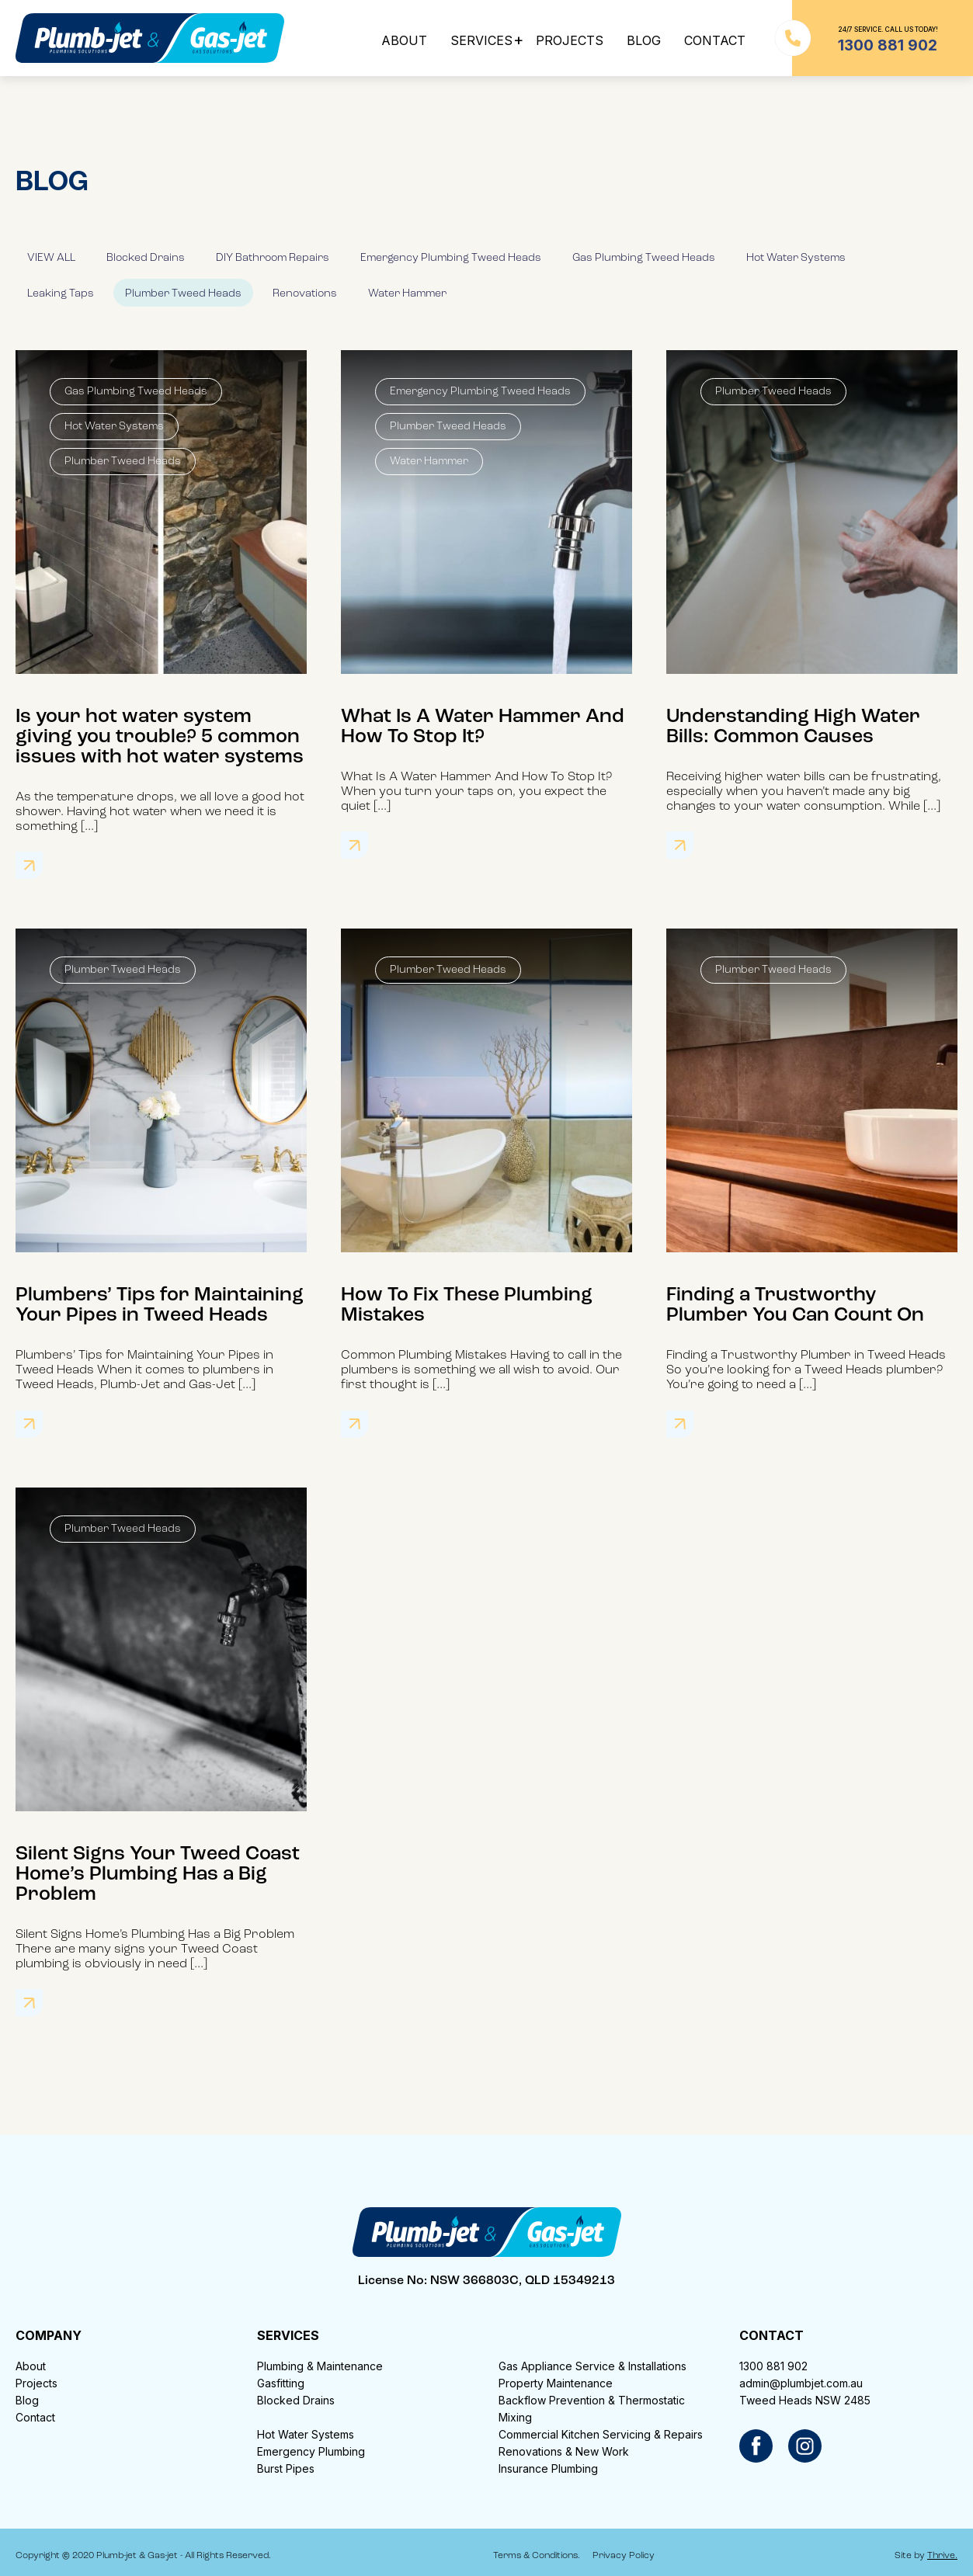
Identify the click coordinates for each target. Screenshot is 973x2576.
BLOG (644, 40)
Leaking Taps (60, 294)
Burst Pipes (285, 2468)
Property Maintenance (556, 2383)
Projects (36, 2383)
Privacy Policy (623, 2555)
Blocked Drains (145, 258)
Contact (35, 2417)
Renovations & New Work (564, 2451)
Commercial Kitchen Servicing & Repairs (601, 2434)
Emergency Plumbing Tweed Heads (450, 258)
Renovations (305, 294)
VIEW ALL (51, 258)
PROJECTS (569, 40)
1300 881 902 (773, 2366)
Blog (27, 2400)
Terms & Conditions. (536, 2555)
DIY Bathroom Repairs (272, 258)
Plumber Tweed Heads (183, 294)
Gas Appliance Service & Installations (592, 2366)
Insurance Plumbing (548, 2468)
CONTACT (714, 40)
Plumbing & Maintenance (320, 2366)
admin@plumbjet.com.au (801, 2383)
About (31, 2366)
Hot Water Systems (796, 258)
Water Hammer (407, 294)
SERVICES (481, 40)
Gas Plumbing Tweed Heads (643, 258)
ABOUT (404, 40)
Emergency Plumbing (311, 2451)
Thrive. (942, 2555)
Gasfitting (280, 2383)
